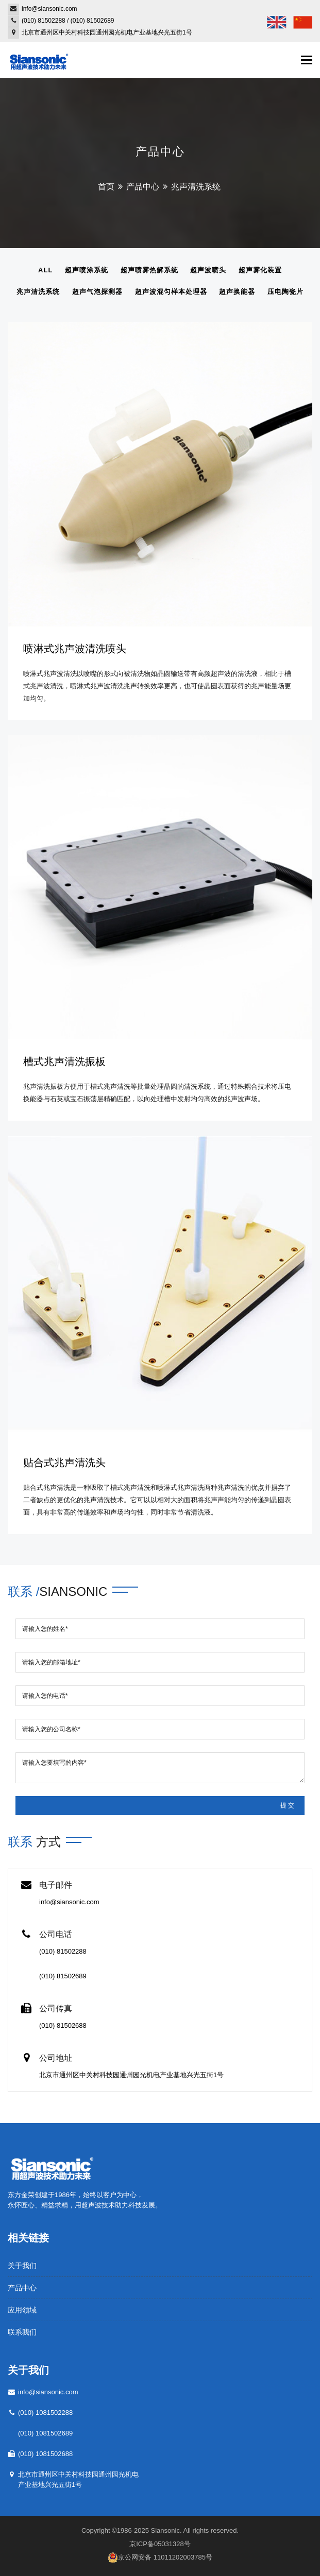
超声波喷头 (208, 270)
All (45, 270)
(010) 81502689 (92, 20)
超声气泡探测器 (97, 291)
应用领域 (22, 2310)
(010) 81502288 (43, 20)
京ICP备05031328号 (160, 2544)
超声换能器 (237, 291)
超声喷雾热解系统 (149, 270)
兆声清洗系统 (38, 291)
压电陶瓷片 (285, 291)
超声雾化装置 (260, 270)
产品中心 (142, 186)
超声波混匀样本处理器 (171, 291)
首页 (106, 186)
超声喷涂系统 (86, 270)
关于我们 (22, 2265)
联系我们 (22, 2332)
